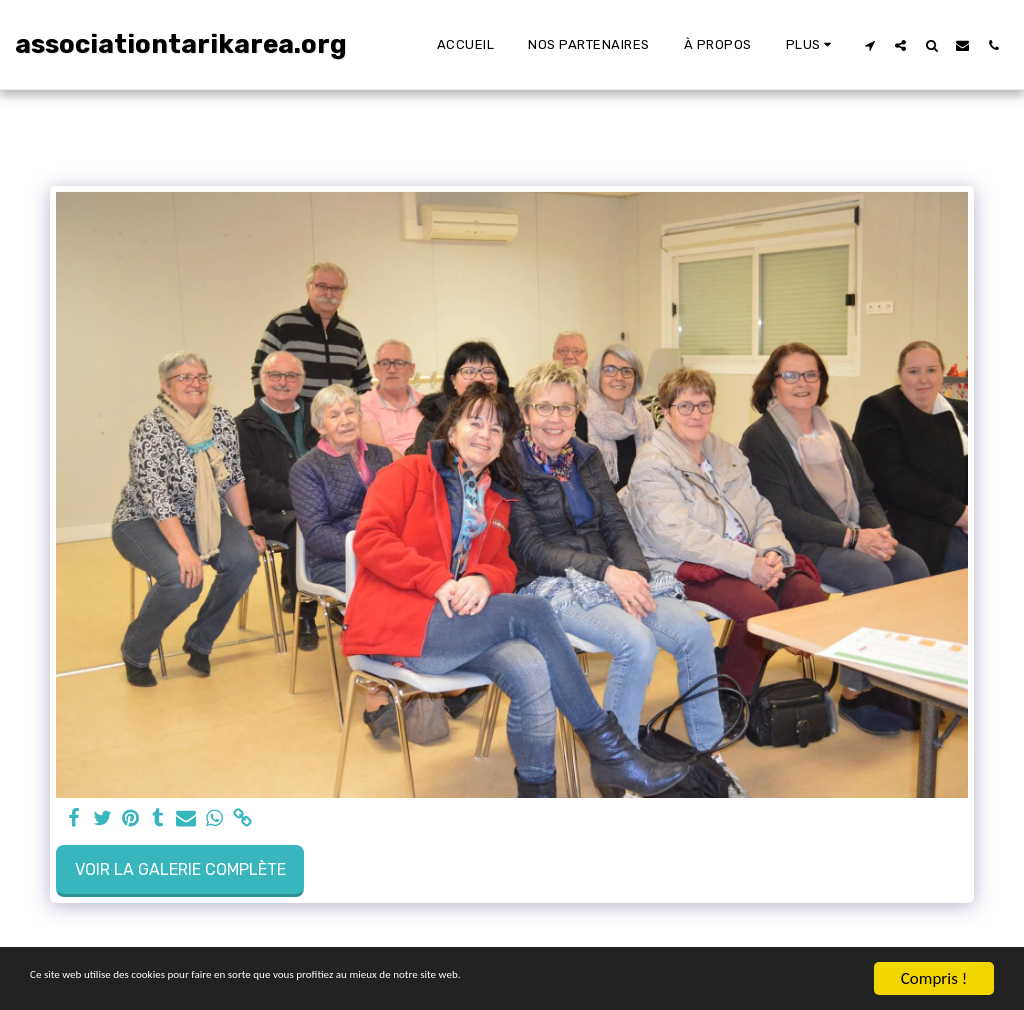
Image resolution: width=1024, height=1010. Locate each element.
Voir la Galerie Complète (180, 869)
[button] (869, 45)
